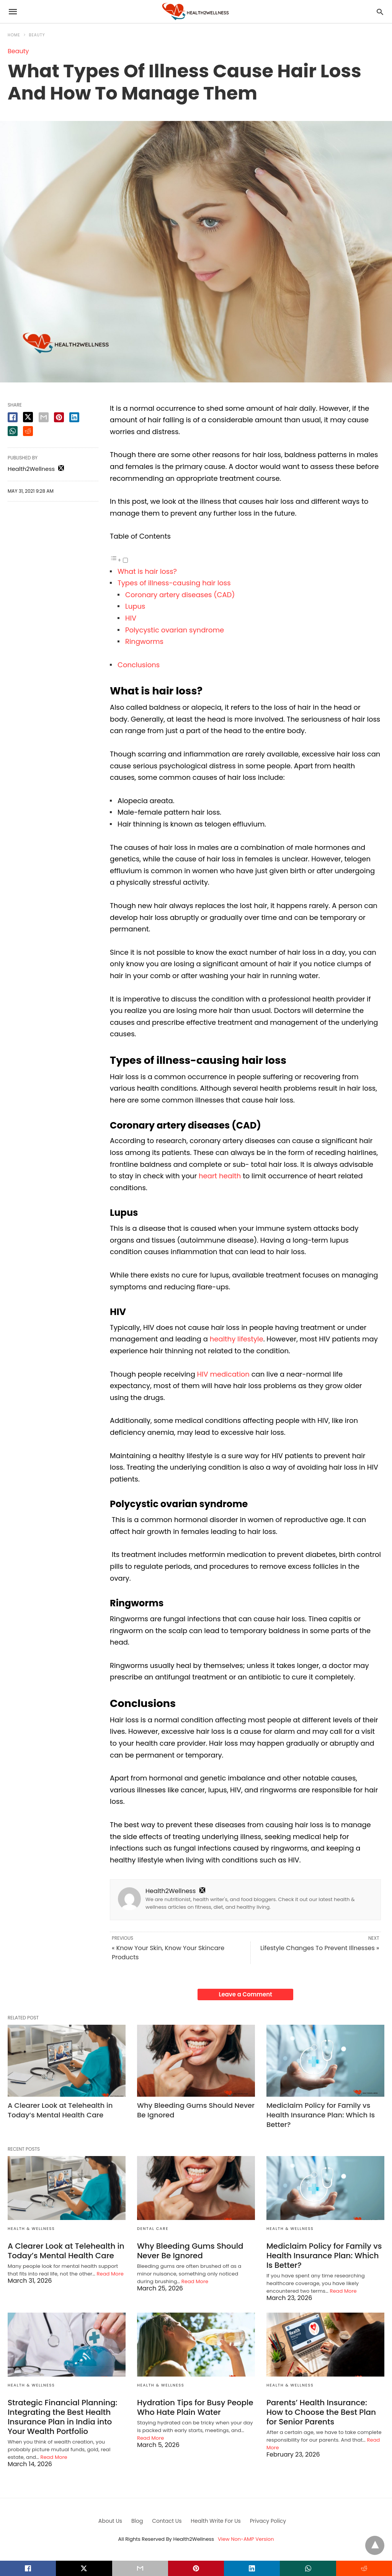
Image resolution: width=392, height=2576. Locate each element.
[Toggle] (125, 560)
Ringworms (144, 641)
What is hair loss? (147, 571)
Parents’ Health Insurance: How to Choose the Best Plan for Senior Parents (321, 2412)
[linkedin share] (74, 417)
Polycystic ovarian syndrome (174, 630)
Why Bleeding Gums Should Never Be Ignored (190, 2251)
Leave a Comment (245, 1994)
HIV (130, 618)
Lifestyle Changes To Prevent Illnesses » (319, 1948)
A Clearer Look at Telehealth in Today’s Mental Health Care (60, 2110)
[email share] (44, 417)
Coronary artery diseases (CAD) (180, 594)
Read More (110, 2273)
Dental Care (152, 2228)
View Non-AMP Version (246, 2539)
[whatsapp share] (13, 431)
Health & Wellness (31, 2228)
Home (14, 35)
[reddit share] (28, 431)
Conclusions (139, 665)
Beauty (37, 35)
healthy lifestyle (236, 1339)
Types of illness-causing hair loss (174, 583)
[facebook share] (13, 417)
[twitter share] (28, 417)
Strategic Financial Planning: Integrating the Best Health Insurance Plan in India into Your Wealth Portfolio (62, 2417)
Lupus (135, 606)
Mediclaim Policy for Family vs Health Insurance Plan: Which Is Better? (320, 2115)
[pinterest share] (59, 417)
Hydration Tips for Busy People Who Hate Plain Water (195, 2407)
